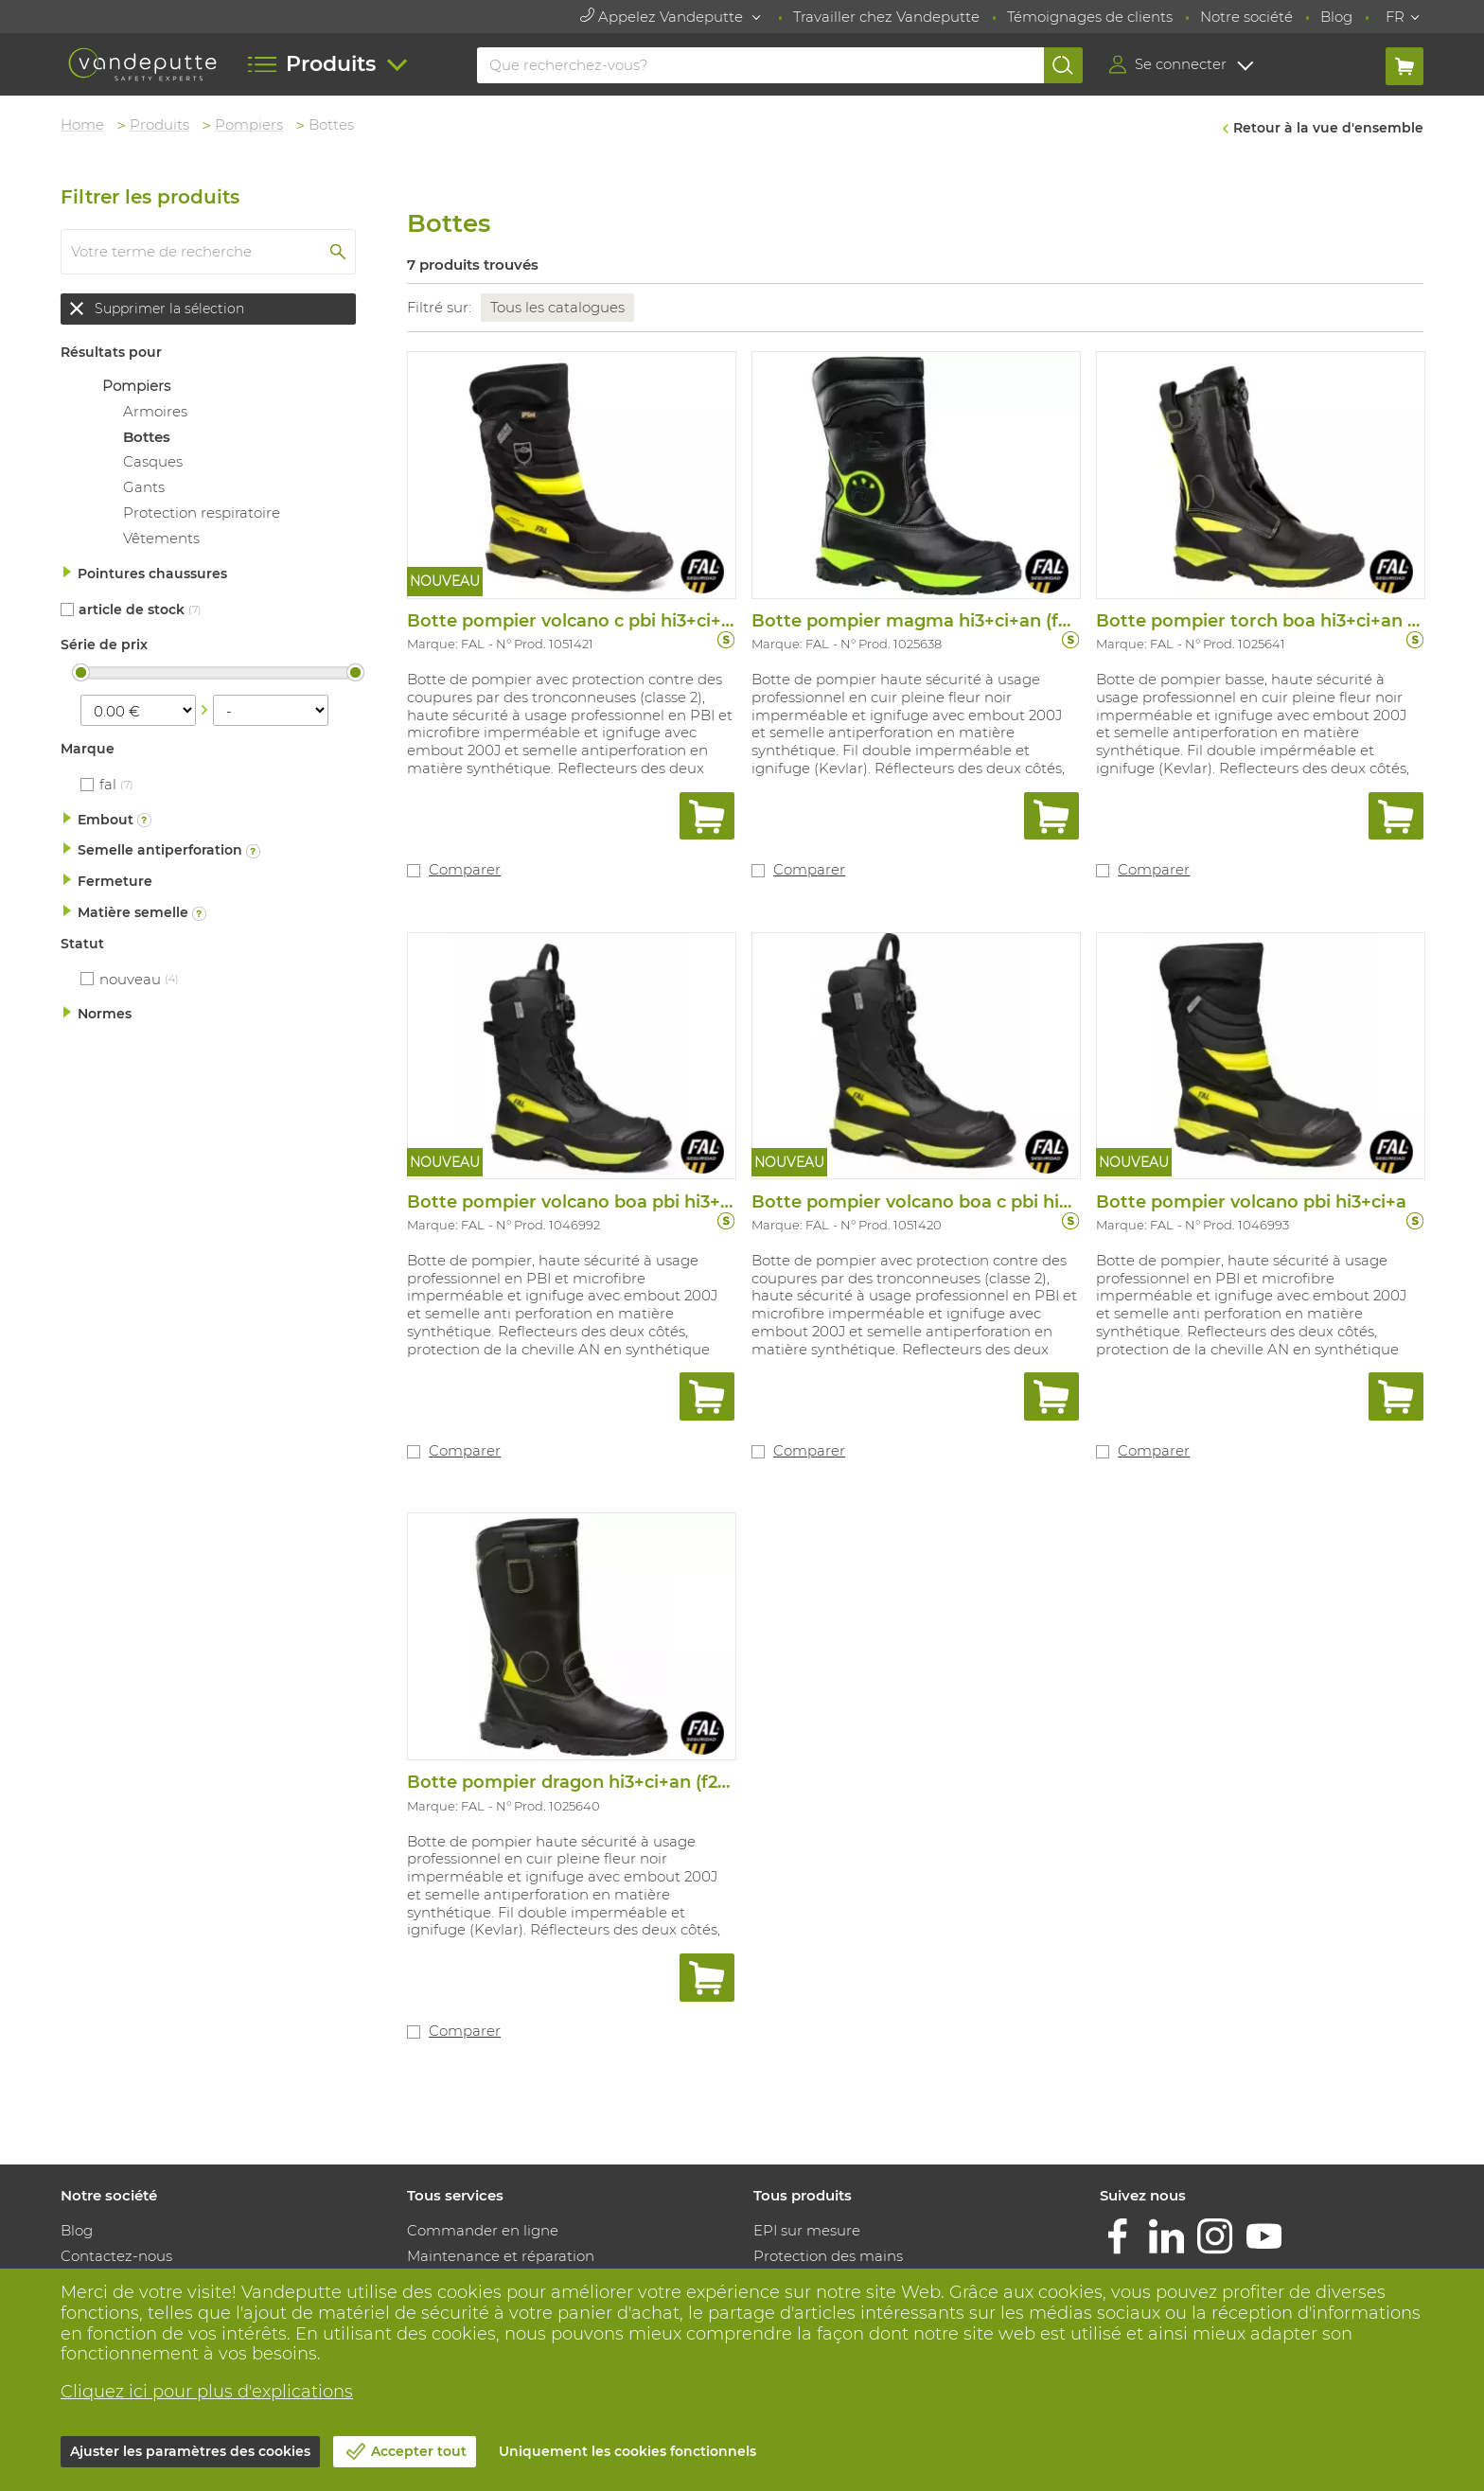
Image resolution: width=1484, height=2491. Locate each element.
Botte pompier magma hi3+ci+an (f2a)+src (935, 620)
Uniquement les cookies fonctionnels (627, 2451)
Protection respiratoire (201, 512)
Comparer (465, 869)
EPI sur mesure (806, 2230)
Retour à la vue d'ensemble (1328, 127)
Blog (1336, 17)
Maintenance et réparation (500, 2256)
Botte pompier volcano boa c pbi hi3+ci (922, 1202)
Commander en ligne (482, 2230)
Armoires (155, 411)
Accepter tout (419, 2451)
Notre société (1246, 17)
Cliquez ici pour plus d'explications (207, 2391)
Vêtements (161, 538)
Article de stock (132, 609)
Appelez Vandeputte (663, 17)
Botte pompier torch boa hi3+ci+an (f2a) (1270, 620)
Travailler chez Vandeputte (886, 17)
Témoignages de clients (1090, 17)
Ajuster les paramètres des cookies (190, 2451)
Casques (153, 461)
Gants (144, 487)
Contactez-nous (116, 2256)
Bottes (146, 437)
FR (1395, 17)
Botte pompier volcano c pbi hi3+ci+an (575, 620)
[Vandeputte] (142, 64)
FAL (107, 784)
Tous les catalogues (557, 307)
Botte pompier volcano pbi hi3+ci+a (1251, 1202)
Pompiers (249, 124)
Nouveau (130, 979)
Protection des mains (828, 2256)
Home (82, 124)
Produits (159, 124)
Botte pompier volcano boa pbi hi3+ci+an (587, 1202)
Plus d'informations (142, 820)
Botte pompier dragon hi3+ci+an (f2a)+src (588, 1782)
